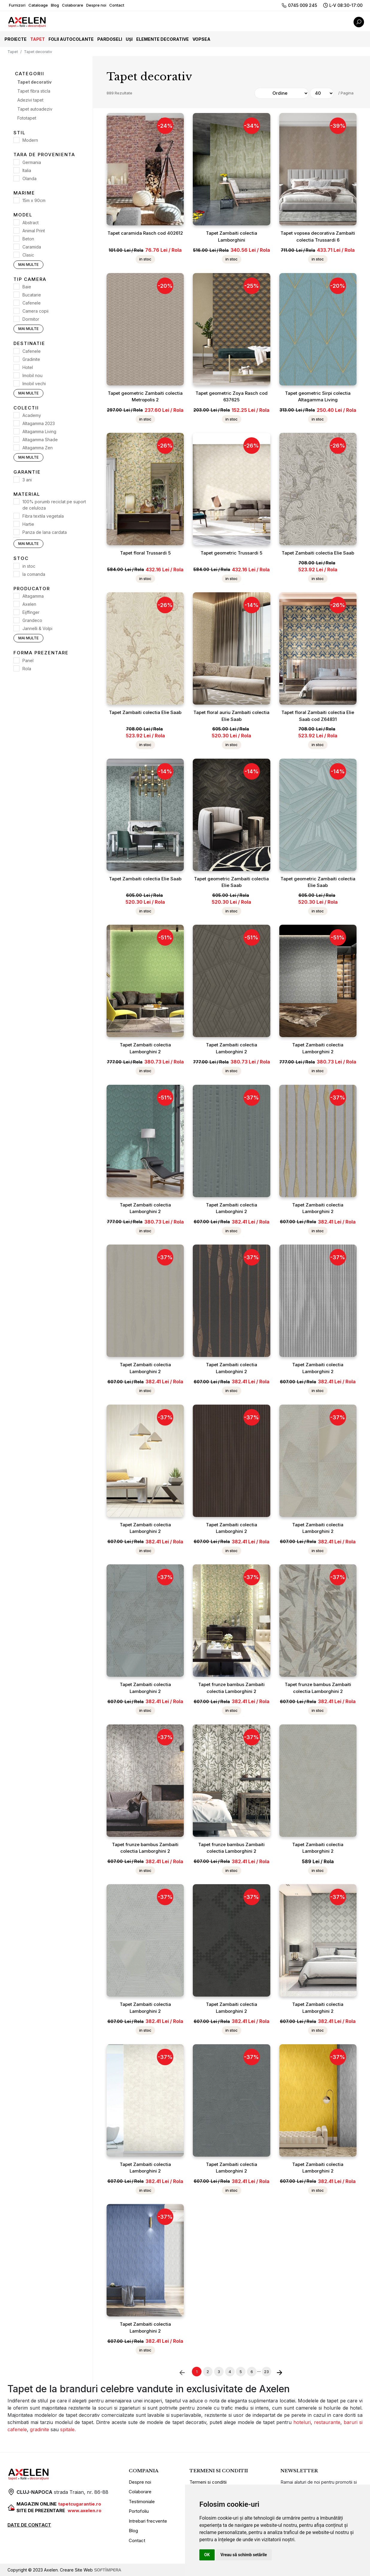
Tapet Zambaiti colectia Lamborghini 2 (145, 1048)
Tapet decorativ (34, 82)
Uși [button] (129, 39)
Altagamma (33, 596)
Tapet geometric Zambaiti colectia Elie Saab (231, 882)
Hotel (27, 367)
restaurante (327, 2422)
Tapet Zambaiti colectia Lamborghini (231, 236)
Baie (26, 286)
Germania (31, 162)
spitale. (67, 2429)
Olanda (29, 178)
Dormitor (30, 319)
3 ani (27, 479)
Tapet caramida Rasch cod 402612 (145, 233)
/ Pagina (346, 93)
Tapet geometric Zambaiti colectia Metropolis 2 (145, 396)
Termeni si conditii (208, 2482)
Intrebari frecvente (148, 2521)
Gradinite (31, 359)
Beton (28, 238)
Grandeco (32, 620)
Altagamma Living (39, 431)
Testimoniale (142, 2501)
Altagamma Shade (40, 439)
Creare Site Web (90, 2569)
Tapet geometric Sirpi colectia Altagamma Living (318, 396)
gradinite (39, 2429)
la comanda (33, 574)
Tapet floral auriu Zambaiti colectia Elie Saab (231, 715)
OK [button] (207, 2554)
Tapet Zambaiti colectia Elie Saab (318, 553)
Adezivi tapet (30, 100)
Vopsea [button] (201, 39)
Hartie (28, 524)
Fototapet (26, 117)
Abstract (30, 222)
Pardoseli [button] (109, 39)
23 (266, 2371)
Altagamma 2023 (38, 423)
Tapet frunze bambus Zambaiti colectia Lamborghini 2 (231, 1688)
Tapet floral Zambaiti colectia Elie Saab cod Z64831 (317, 715)
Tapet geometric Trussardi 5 (231, 553)
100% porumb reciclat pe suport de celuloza (54, 504)
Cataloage (38, 5)
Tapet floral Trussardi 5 (145, 553)
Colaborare (72, 5)
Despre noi (96, 5)
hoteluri (302, 2422)
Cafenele (31, 302)
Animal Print (33, 230)
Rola (26, 668)
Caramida (31, 246)
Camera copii (35, 311)
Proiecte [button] (15, 39)
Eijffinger (31, 612)
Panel (28, 660)
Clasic (28, 254)
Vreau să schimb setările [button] (244, 2554)
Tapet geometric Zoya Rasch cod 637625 (231, 396)
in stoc (28, 566)
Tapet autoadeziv (34, 109)
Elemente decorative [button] (162, 39)
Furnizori (17, 5)
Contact (116, 5)
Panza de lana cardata (44, 532)
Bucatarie (31, 294)
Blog (55, 5)
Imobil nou (32, 375)
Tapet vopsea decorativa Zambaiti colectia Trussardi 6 (317, 236)
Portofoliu (139, 2511)
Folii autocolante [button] (71, 39)
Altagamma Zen (37, 447)
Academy (31, 415)
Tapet (12, 51)
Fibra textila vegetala (43, 516)
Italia (26, 170)
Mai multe (28, 264)
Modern (30, 140)
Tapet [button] (37, 39)
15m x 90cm (34, 200)
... (259, 2370)
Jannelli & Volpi (37, 628)
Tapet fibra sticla (33, 91)
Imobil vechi (34, 383)
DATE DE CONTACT (29, 2525)
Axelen (29, 604)
